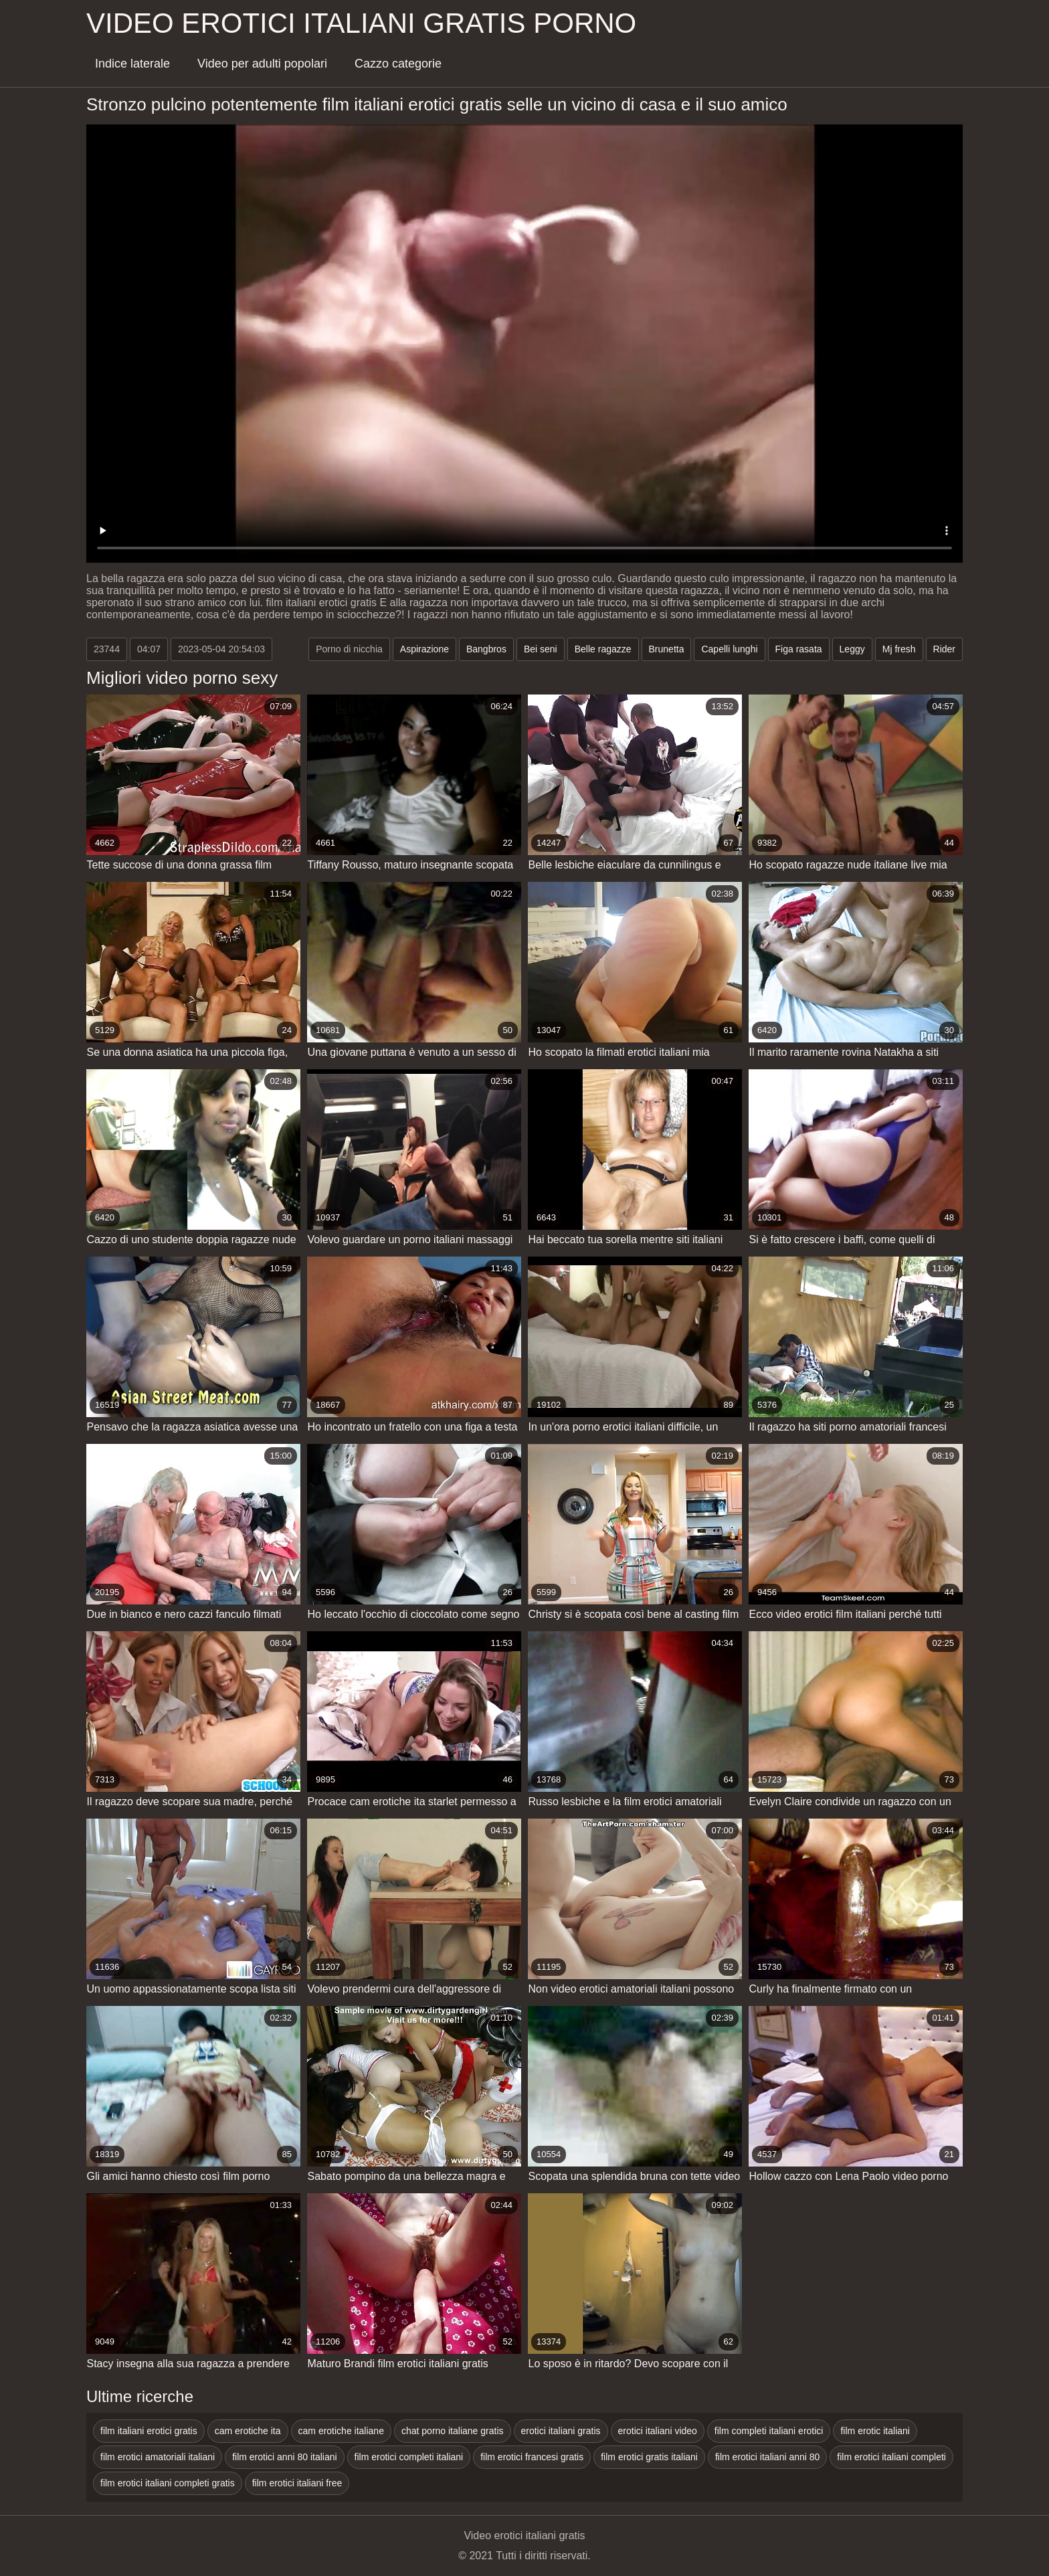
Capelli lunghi (729, 649)
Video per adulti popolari (262, 63)
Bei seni (540, 649)
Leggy (852, 649)
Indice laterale (132, 63)
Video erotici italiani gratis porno (361, 23)
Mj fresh (899, 649)
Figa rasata (798, 649)
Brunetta (666, 649)
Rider (944, 649)
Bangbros (486, 649)
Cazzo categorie (398, 63)
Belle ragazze (603, 649)
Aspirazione (424, 649)
